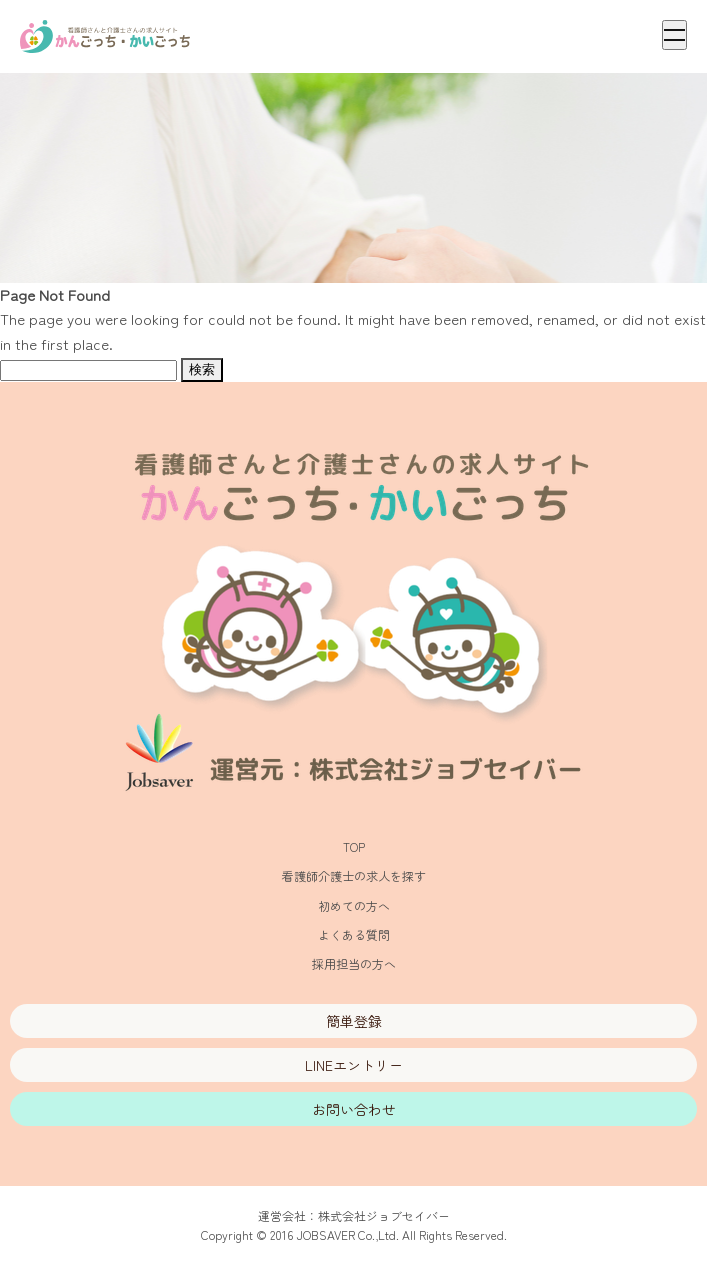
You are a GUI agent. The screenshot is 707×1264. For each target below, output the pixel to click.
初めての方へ (354, 905)
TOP (354, 846)
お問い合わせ (354, 1109)
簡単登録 (354, 1021)
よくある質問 (354, 934)
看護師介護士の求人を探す (354, 875)
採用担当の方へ (354, 963)
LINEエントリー (354, 1065)
